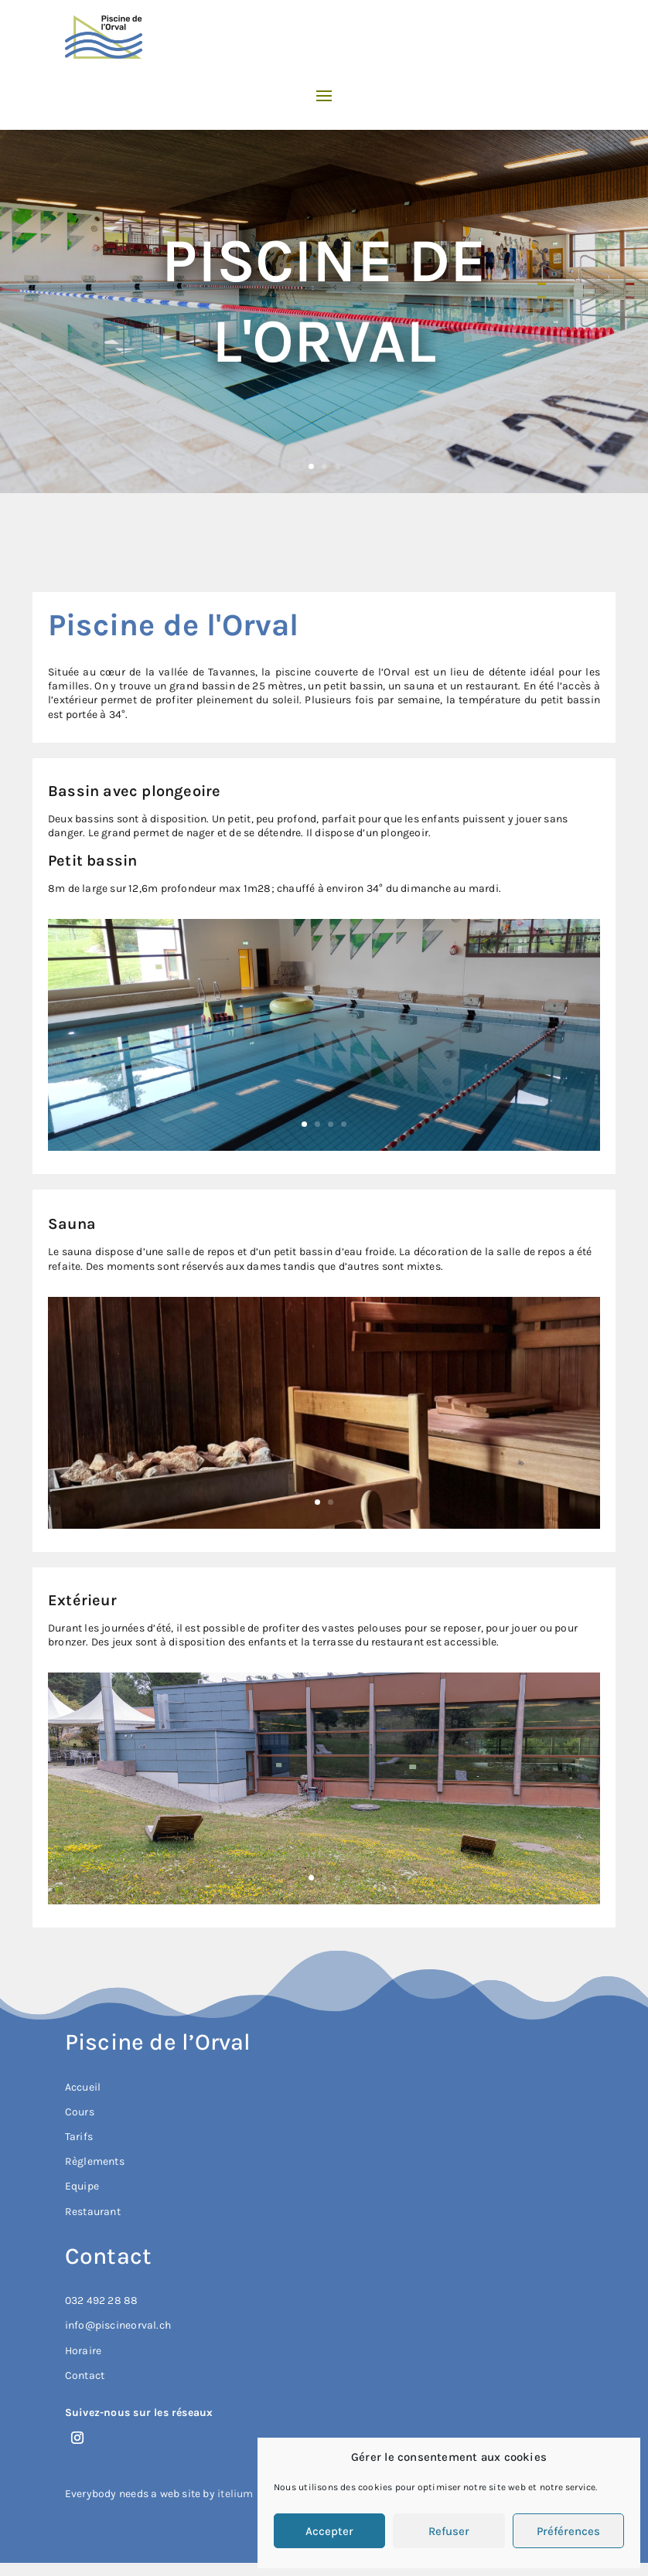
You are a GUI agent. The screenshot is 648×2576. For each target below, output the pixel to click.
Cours (79, 2111)
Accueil (83, 2087)
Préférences (568, 2531)
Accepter (329, 2531)
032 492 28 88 (101, 2300)
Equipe (82, 2186)
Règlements (94, 2161)
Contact (84, 2375)
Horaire (83, 2350)
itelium (235, 2493)
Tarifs (79, 2136)
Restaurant (93, 2211)
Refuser (448, 2531)
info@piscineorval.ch (118, 2325)
